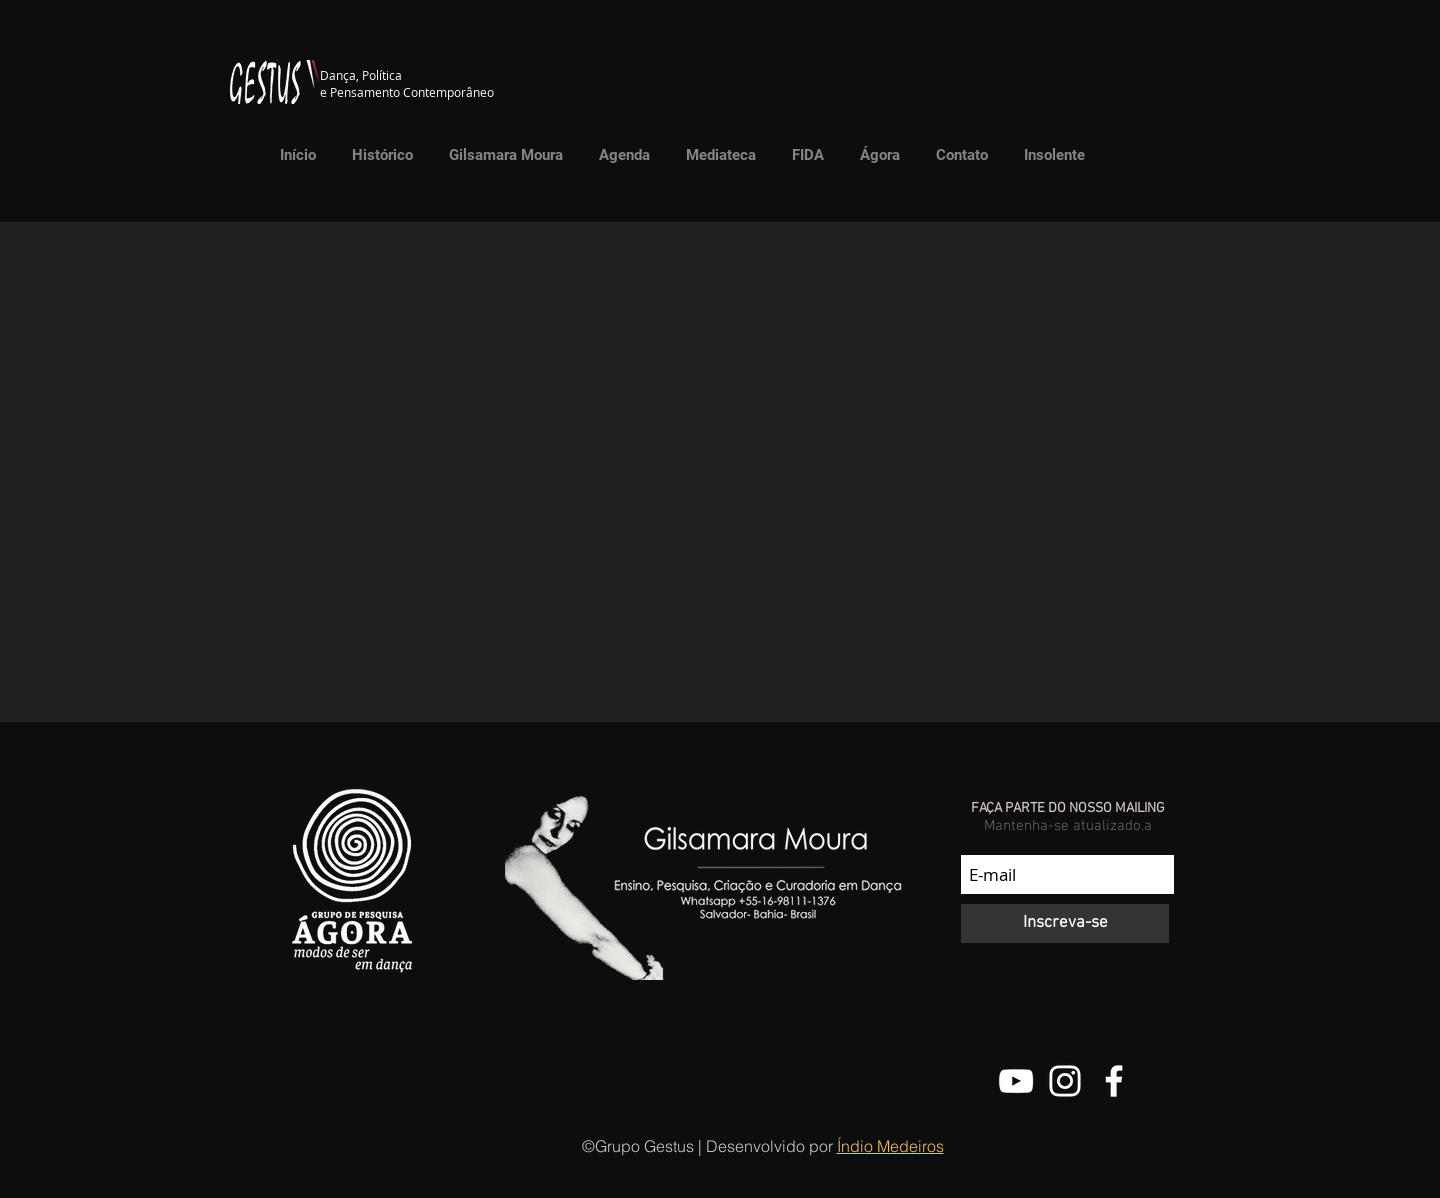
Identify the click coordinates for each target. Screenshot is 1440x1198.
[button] (716, 155)
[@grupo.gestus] (1065, 1081)
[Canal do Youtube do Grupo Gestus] (1016, 1081)
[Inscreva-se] (1065, 923)
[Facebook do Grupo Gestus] (1114, 1081)
